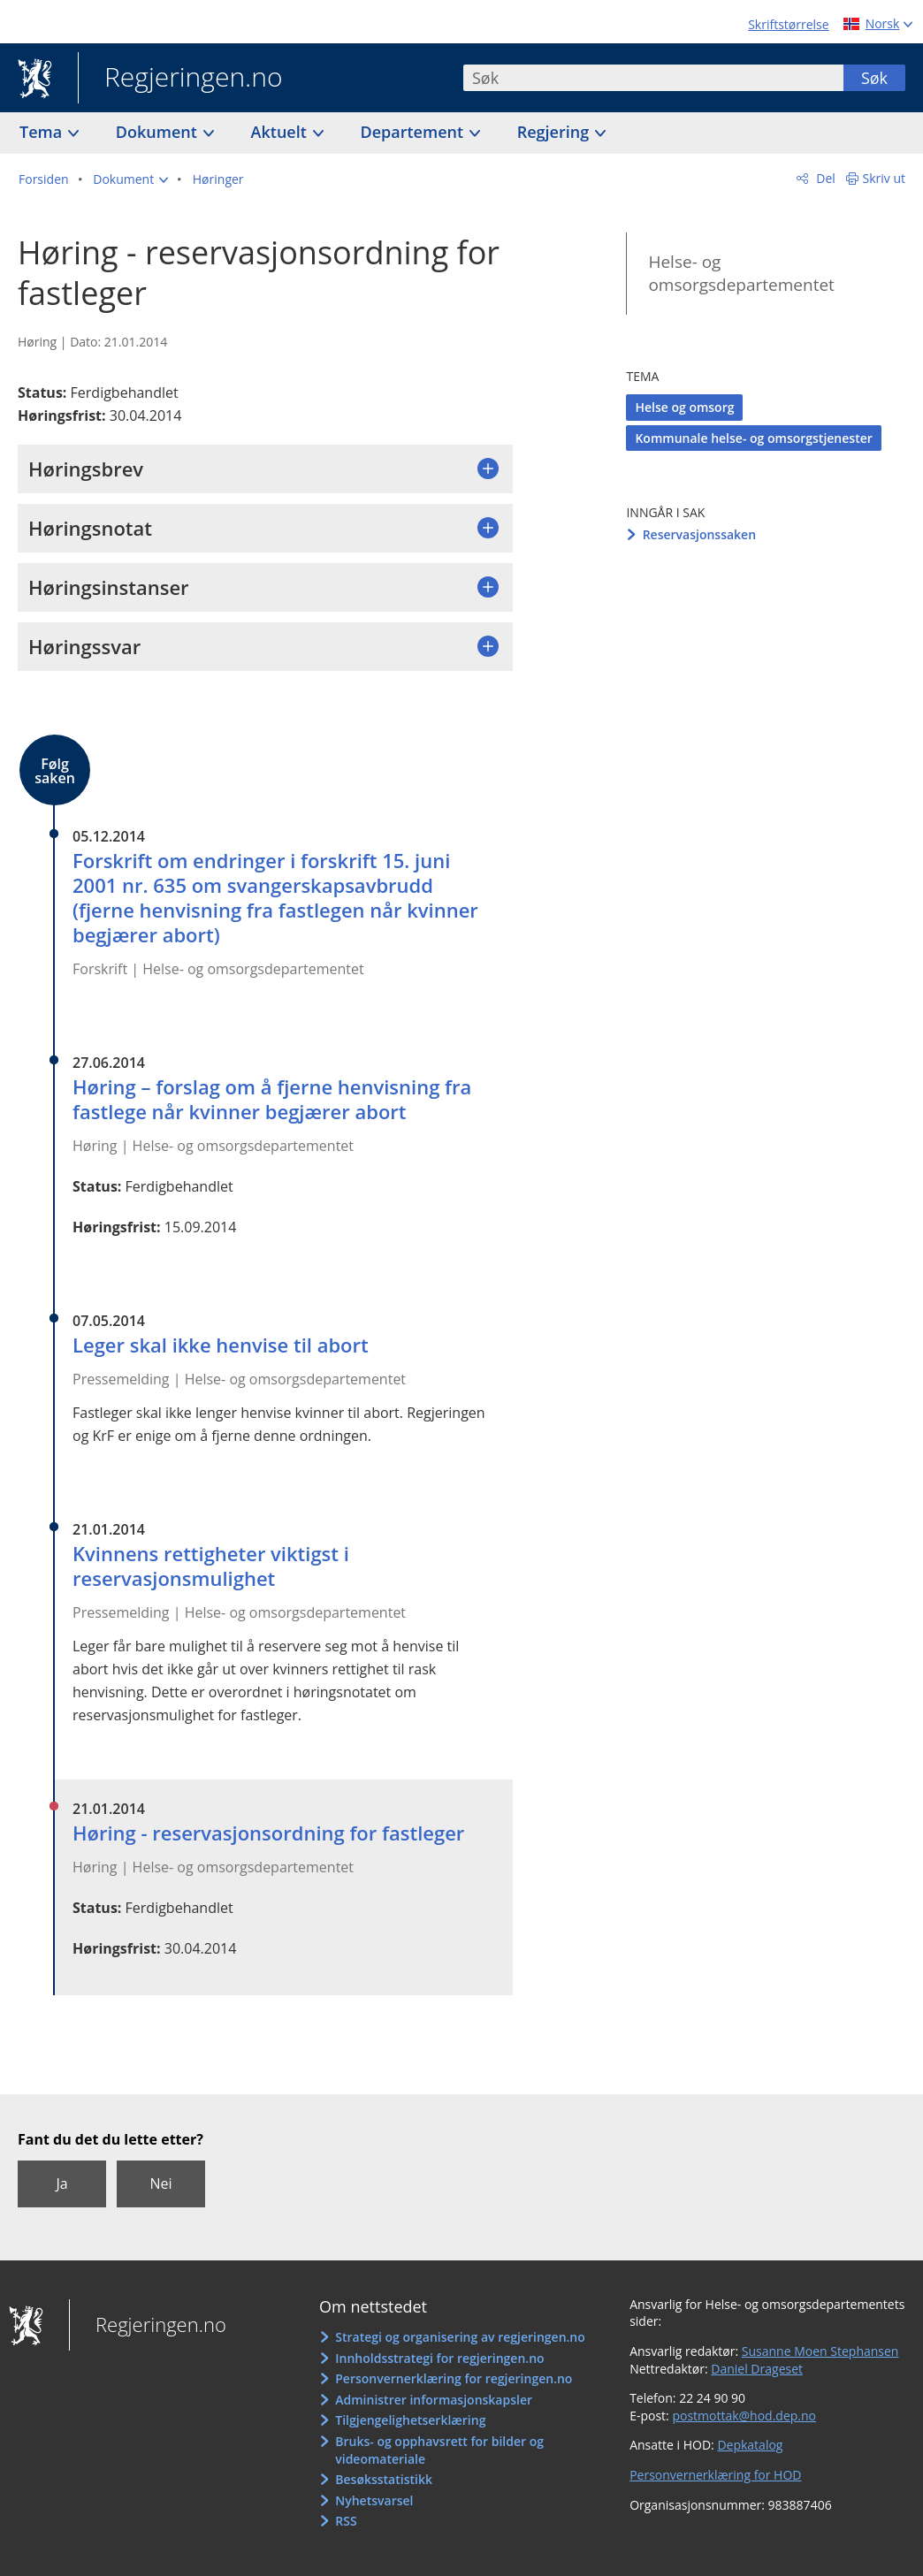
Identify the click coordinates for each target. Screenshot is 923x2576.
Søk (874, 77)
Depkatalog (749, 2444)
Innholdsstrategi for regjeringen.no (439, 2358)
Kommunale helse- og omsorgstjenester (753, 438)
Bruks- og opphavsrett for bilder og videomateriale (439, 2450)
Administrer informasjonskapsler (433, 2399)
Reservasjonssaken (699, 534)
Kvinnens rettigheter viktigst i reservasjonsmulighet (210, 1565)
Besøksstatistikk (383, 2479)
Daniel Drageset (757, 2368)
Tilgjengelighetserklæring (410, 2420)
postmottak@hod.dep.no (744, 2415)
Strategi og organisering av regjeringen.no (460, 2336)
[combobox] (653, 78)
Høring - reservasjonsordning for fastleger (268, 1832)
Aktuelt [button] (281, 131)
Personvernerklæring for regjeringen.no (453, 2378)
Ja (61, 2183)
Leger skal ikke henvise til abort (220, 1344)
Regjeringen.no (180, 78)
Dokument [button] (159, 131)
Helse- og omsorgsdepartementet (741, 273)
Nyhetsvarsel (374, 2500)
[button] (130, 179)
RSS (345, 2520)
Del (824, 178)
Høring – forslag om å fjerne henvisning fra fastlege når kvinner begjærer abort (271, 1098)
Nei (160, 2183)
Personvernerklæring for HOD (715, 2474)
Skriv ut (884, 178)
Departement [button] (414, 131)
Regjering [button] (555, 131)
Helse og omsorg (684, 407)
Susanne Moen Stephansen (820, 2351)
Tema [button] (42, 131)
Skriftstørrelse (788, 24)
